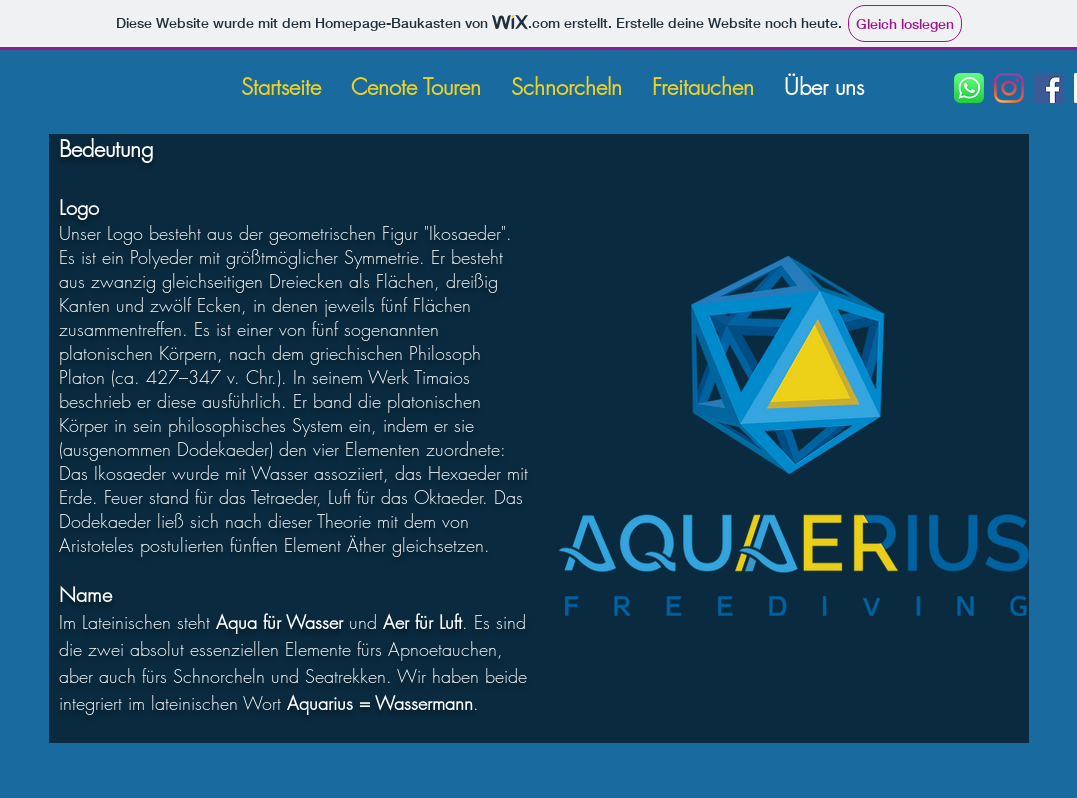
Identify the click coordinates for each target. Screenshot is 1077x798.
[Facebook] (1049, 88)
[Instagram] (1009, 88)
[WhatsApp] (969, 88)
